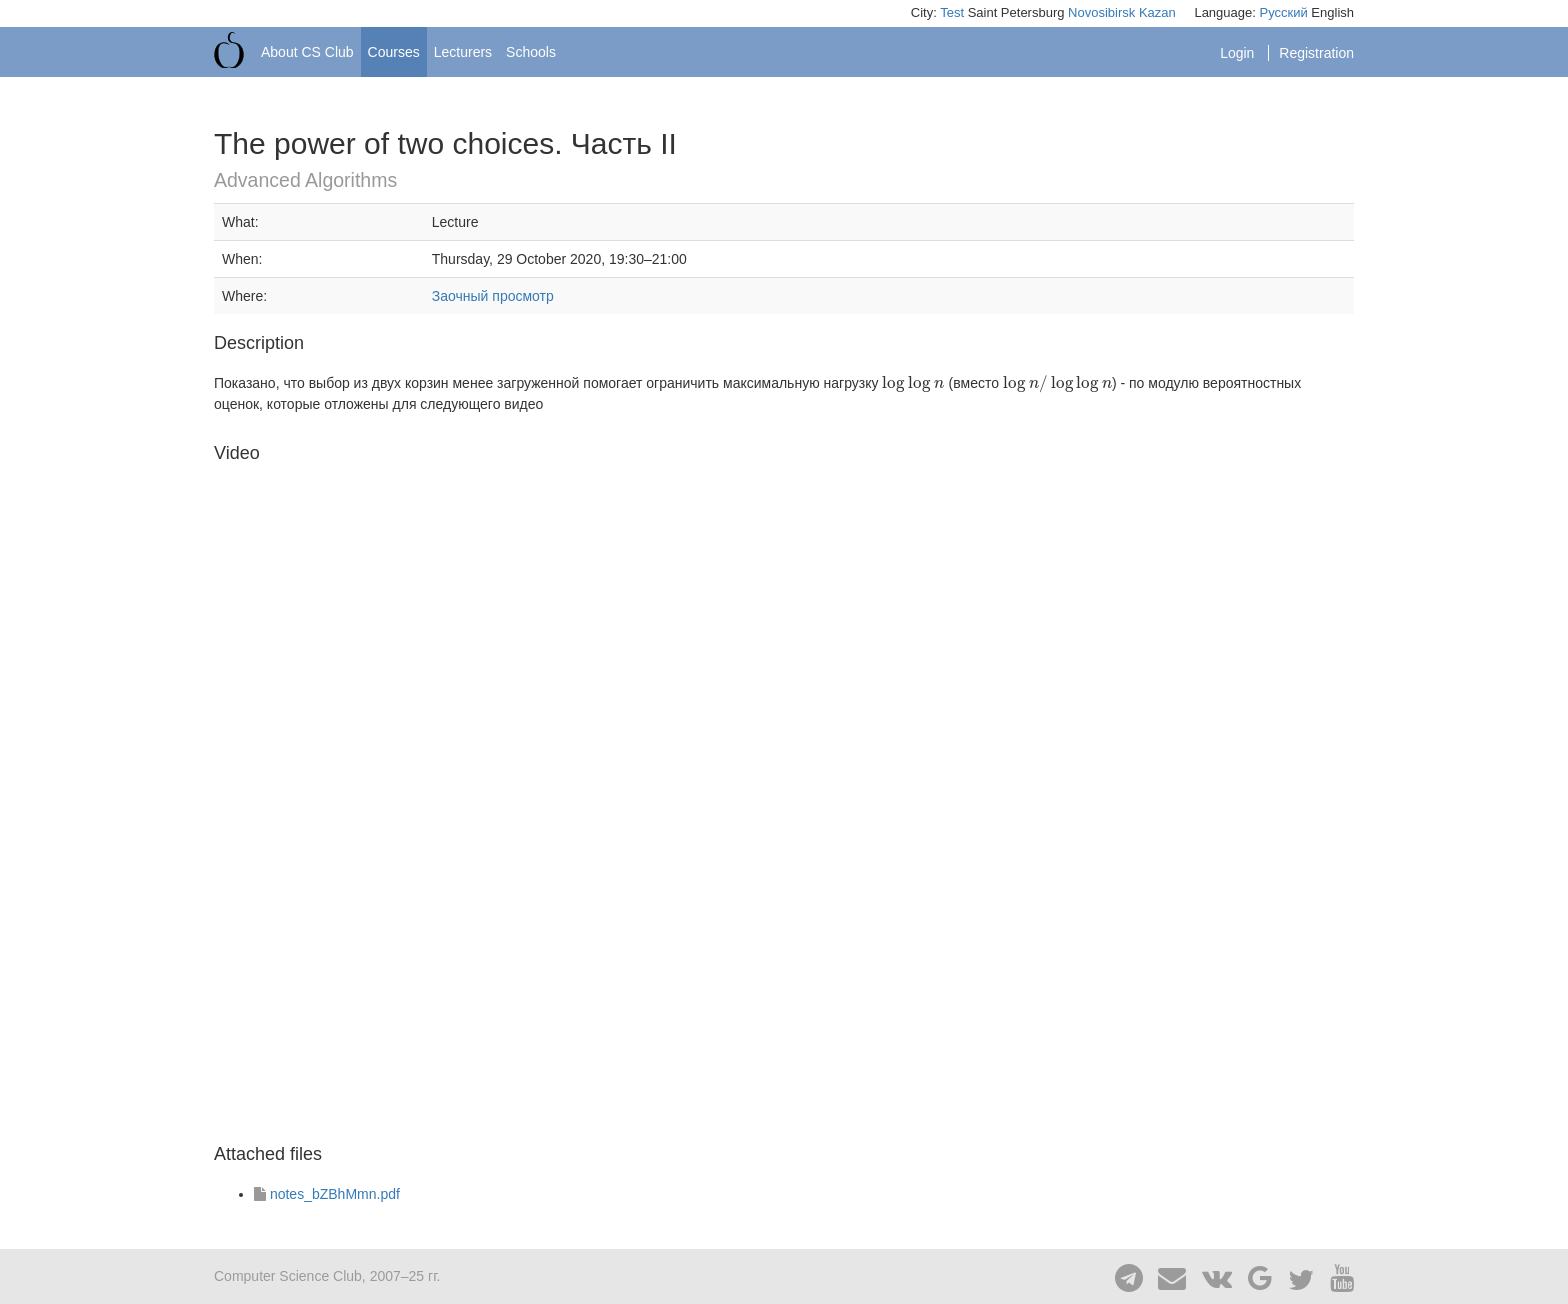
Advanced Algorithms (305, 180)
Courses (394, 52)
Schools (531, 52)
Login (1239, 53)
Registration (1316, 53)
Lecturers (463, 52)
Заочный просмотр (493, 296)
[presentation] (913, 383)
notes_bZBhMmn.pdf (335, 1194)
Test (952, 12)
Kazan (1157, 12)
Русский (1283, 12)
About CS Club (307, 52)
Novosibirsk (1101, 12)
